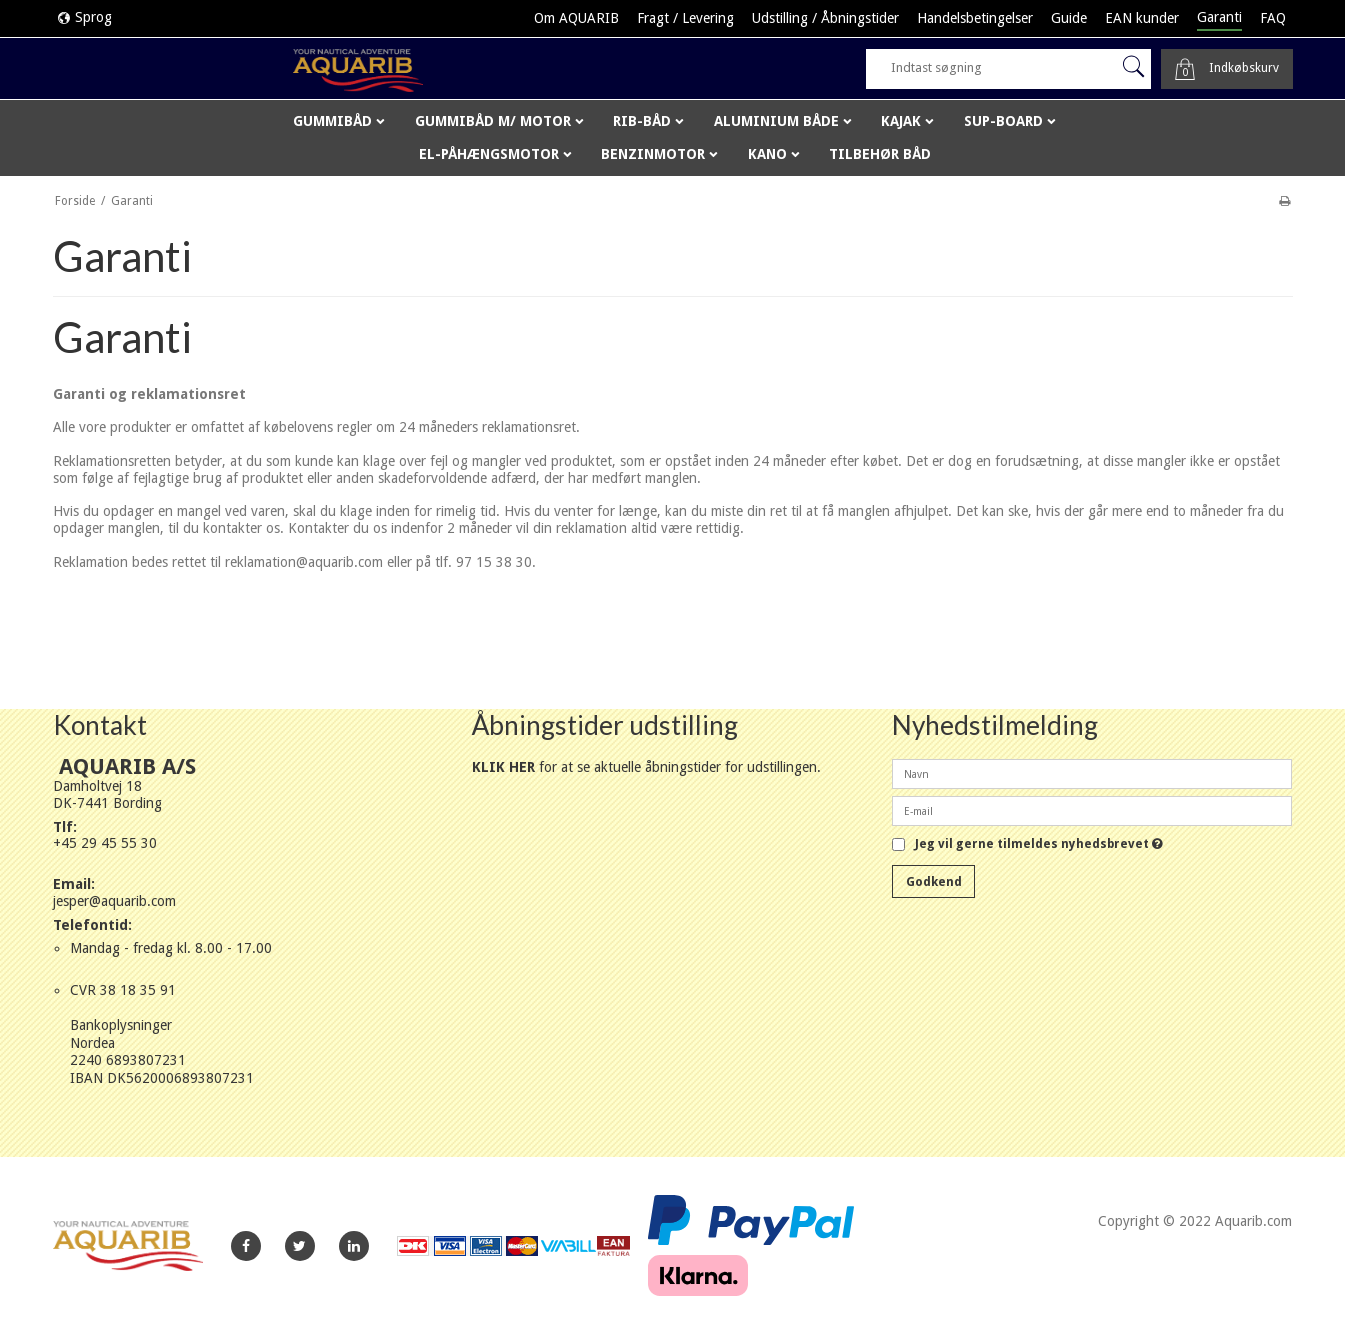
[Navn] (1092, 773)
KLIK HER (503, 767)
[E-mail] (1092, 810)
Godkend (934, 882)
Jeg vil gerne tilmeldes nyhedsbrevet (1039, 844)
